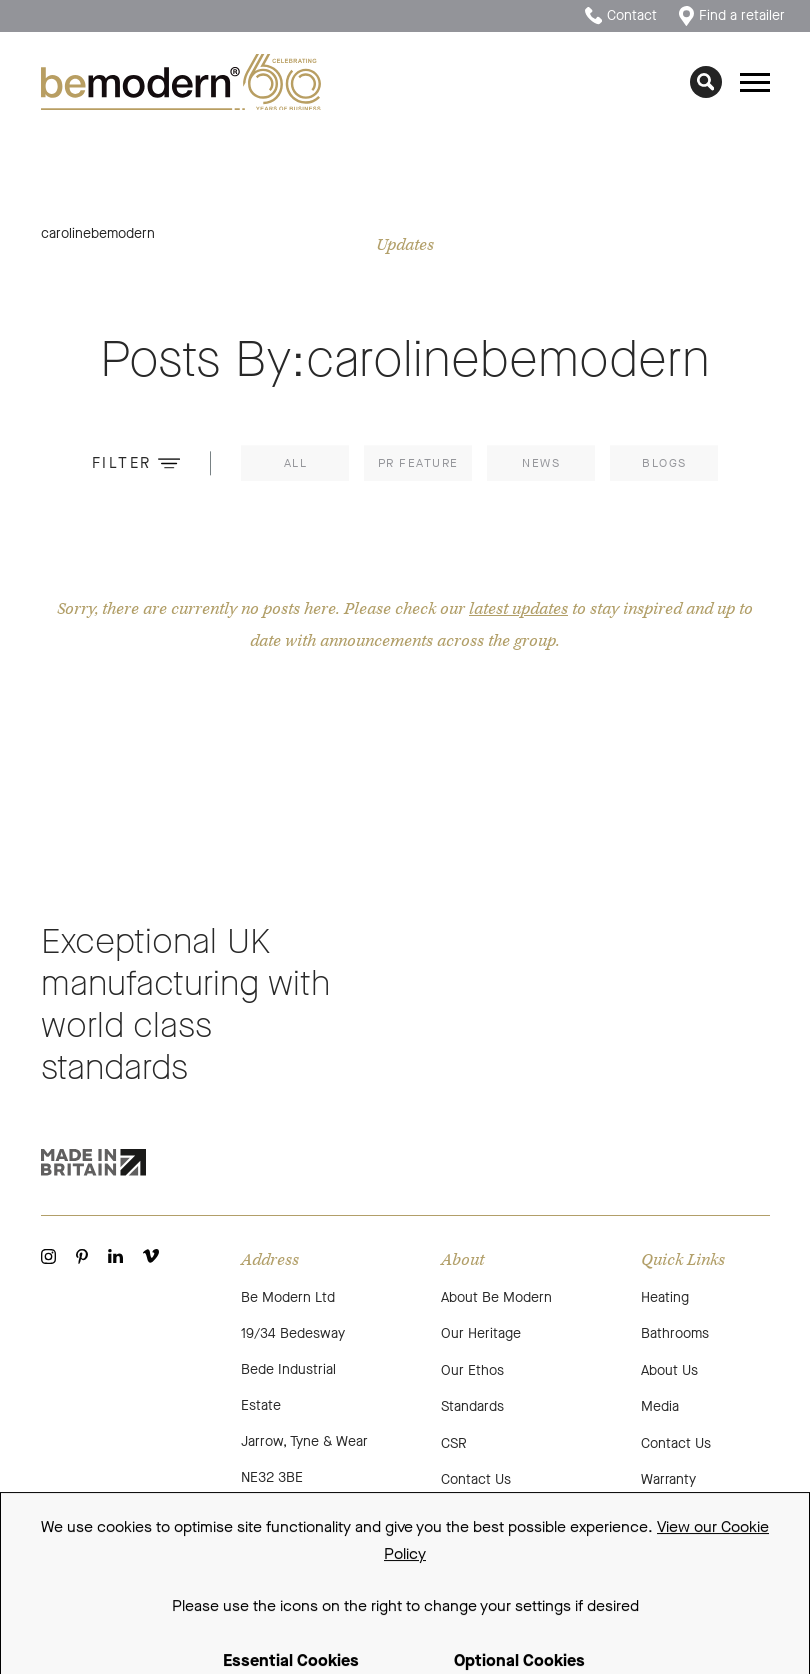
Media (660, 1406)
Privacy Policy (299, 1549)
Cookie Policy (404, 1549)
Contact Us (476, 1479)
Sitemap (63, 1549)
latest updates (518, 609)
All (296, 467)
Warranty (668, 1479)
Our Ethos (472, 1370)
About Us (669, 1370)
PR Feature (418, 467)
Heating (665, 1297)
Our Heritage (481, 1333)
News (541, 467)
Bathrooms (675, 1333)
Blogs (664, 467)
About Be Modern (496, 1297)
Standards (472, 1406)
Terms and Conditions (173, 1549)
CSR (454, 1443)
